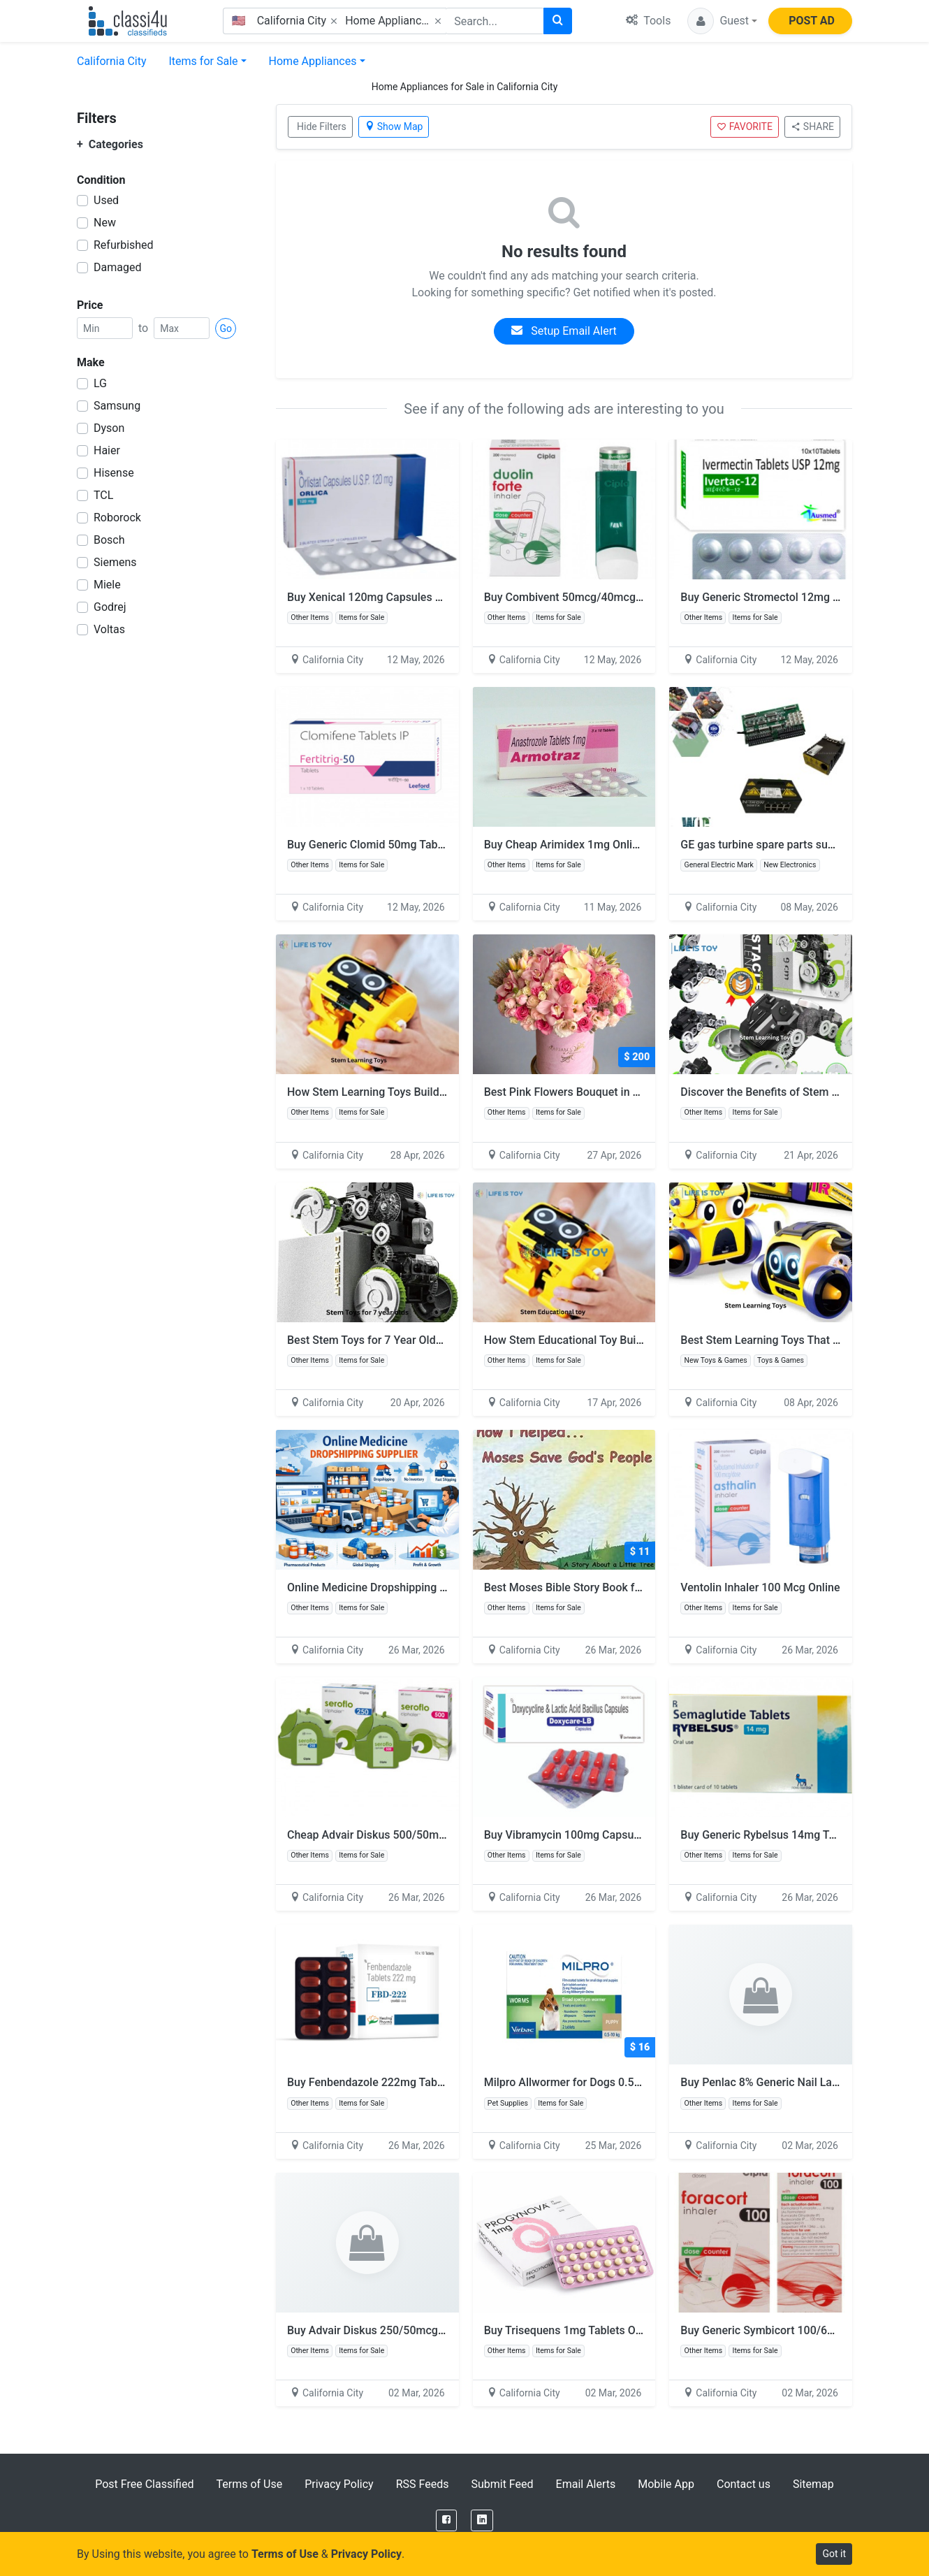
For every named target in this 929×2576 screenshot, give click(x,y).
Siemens (115, 562)
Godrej (110, 607)
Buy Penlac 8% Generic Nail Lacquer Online (787, 2082)
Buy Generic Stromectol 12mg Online (772, 597)
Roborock (117, 517)
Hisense (114, 472)
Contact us (743, 2484)
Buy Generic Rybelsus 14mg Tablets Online (787, 1834)
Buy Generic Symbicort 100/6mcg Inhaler (783, 2330)
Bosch (109, 540)
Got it (834, 2553)
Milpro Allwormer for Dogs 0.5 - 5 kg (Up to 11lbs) (608, 2082)
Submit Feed (502, 2484)
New (105, 222)
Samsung (117, 405)
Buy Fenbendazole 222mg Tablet (368, 2082)
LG (100, 383)
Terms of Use (249, 2484)
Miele (107, 584)
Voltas (109, 629)
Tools (648, 20)
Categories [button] (110, 144)
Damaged (117, 267)
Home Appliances (313, 61)
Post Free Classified (144, 2484)
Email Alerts (586, 2484)
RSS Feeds (422, 2484)
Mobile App (666, 2484)
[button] (722, 21)
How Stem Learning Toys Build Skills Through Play (412, 1092)
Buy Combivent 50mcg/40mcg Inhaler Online (596, 597)
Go (225, 328)
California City (112, 61)
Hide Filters (321, 126)
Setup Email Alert (563, 331)
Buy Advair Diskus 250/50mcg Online (379, 2330)
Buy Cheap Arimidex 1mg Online (564, 844)
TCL (103, 495)
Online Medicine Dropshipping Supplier (384, 1587)
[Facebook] (446, 2520)
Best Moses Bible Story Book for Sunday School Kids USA (627, 1587)
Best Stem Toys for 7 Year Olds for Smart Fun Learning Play (435, 1340)
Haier (107, 450)
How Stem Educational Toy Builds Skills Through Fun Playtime (638, 1340)
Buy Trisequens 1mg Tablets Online (572, 2330)
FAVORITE (745, 126)
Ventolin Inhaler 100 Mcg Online (760, 1587)
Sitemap (813, 2484)
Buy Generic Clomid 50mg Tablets (371, 844)
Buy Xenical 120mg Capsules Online (377, 597)
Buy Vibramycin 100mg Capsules (566, 1834)
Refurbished (124, 245)
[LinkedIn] (482, 2520)
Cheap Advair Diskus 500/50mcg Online (386, 1834)
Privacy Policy (339, 2484)
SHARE (812, 126)
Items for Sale (203, 61)
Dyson (109, 428)
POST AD (812, 20)
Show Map (394, 126)
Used (106, 200)
